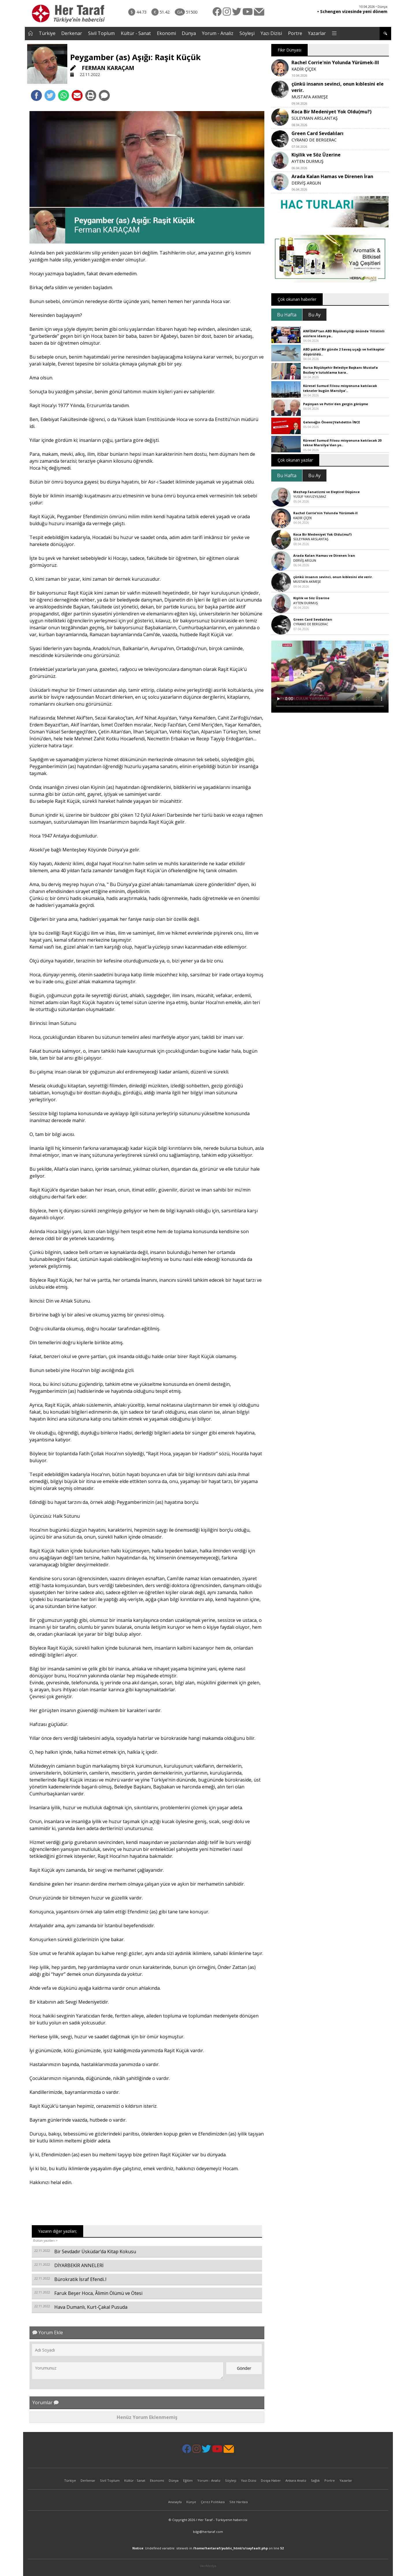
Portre (295, 33)
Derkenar (71, 33)
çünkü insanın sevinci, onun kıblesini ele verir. (333, 577)
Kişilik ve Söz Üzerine (316, 155)
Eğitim (188, 2480)
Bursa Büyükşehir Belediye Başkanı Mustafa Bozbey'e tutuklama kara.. (340, 370)
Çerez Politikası (213, 2502)
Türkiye (47, 33)
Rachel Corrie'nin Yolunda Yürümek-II (325, 513)
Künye (191, 2502)
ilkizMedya (208, 2566)
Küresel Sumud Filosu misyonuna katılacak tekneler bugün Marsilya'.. (340, 388)
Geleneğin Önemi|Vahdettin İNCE (331, 422)
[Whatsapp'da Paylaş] (63, 95)
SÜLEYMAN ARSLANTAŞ (314, 118)
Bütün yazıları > (45, 2240)
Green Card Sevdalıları (317, 133)
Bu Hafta (286, 314)
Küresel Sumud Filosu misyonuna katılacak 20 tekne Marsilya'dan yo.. (342, 442)
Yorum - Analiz (217, 33)
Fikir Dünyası (289, 50)
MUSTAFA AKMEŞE (309, 96)
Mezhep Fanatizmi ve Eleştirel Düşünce (326, 492)
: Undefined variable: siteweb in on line (208, 2548)
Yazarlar (317, 33)
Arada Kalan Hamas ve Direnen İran (332, 176)
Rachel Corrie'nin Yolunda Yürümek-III (335, 62)
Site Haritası (238, 2502)
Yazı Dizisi (271, 33)
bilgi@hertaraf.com (208, 2531)
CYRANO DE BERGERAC (314, 140)
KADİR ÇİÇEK (303, 69)
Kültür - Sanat (136, 33)
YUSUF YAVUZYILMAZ (309, 496)
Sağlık (315, 2480)
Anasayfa (175, 2502)
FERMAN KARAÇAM (102, 68)
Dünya (189, 33)
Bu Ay (314, 314)
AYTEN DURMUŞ (307, 161)
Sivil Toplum (101, 33)
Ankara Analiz (295, 2480)
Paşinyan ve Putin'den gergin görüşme (335, 404)
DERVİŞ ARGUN (306, 183)
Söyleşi (247, 33)
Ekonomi (166, 33)
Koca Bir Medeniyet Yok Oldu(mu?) (331, 111)
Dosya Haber (271, 2480)
